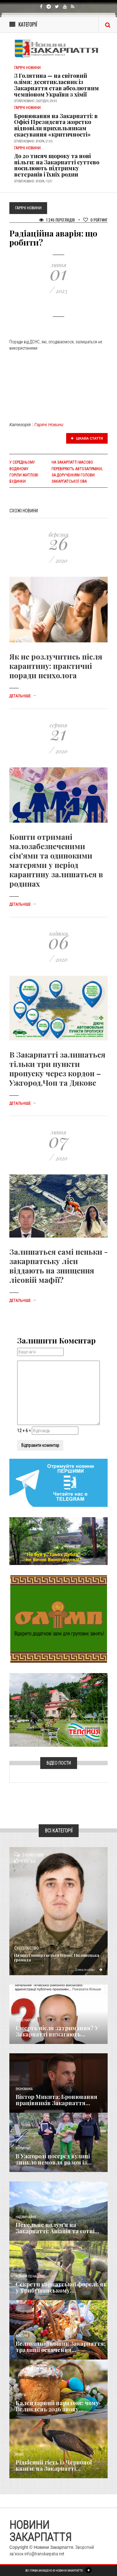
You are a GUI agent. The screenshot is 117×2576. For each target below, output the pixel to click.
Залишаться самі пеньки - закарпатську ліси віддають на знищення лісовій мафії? (58, 1266)
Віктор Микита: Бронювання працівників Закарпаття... (56, 2100)
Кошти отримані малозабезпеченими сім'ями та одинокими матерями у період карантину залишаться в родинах (56, 860)
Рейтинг (95, 219)
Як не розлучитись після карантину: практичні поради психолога (55, 665)
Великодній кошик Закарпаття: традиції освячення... (60, 2347)
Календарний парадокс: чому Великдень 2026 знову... (57, 2406)
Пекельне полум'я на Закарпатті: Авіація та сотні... (57, 2228)
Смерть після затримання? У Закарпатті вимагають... (57, 2031)
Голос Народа (25, 2020)
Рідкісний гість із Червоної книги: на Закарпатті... (54, 2465)
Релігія (21, 2395)
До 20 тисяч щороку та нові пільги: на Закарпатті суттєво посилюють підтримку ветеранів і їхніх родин (56, 165)
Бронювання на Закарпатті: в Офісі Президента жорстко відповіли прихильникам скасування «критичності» (56, 125)
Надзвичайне (26, 2217)
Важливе (22, 2336)
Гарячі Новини (48, 424)
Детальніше (22, 696)
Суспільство (26, 1948)
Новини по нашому (30, 2276)
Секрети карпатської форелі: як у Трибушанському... (61, 2287)
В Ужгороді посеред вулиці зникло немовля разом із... (54, 2159)
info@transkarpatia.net (44, 2553)
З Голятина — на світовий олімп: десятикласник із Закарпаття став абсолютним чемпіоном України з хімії (56, 85)
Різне (20, 2454)
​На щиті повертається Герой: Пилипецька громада (56, 1957)
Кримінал (23, 2148)
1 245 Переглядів (57, 219)
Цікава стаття (87, 438)
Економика (24, 2089)
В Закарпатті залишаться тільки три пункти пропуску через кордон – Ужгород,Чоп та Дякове (57, 1068)
